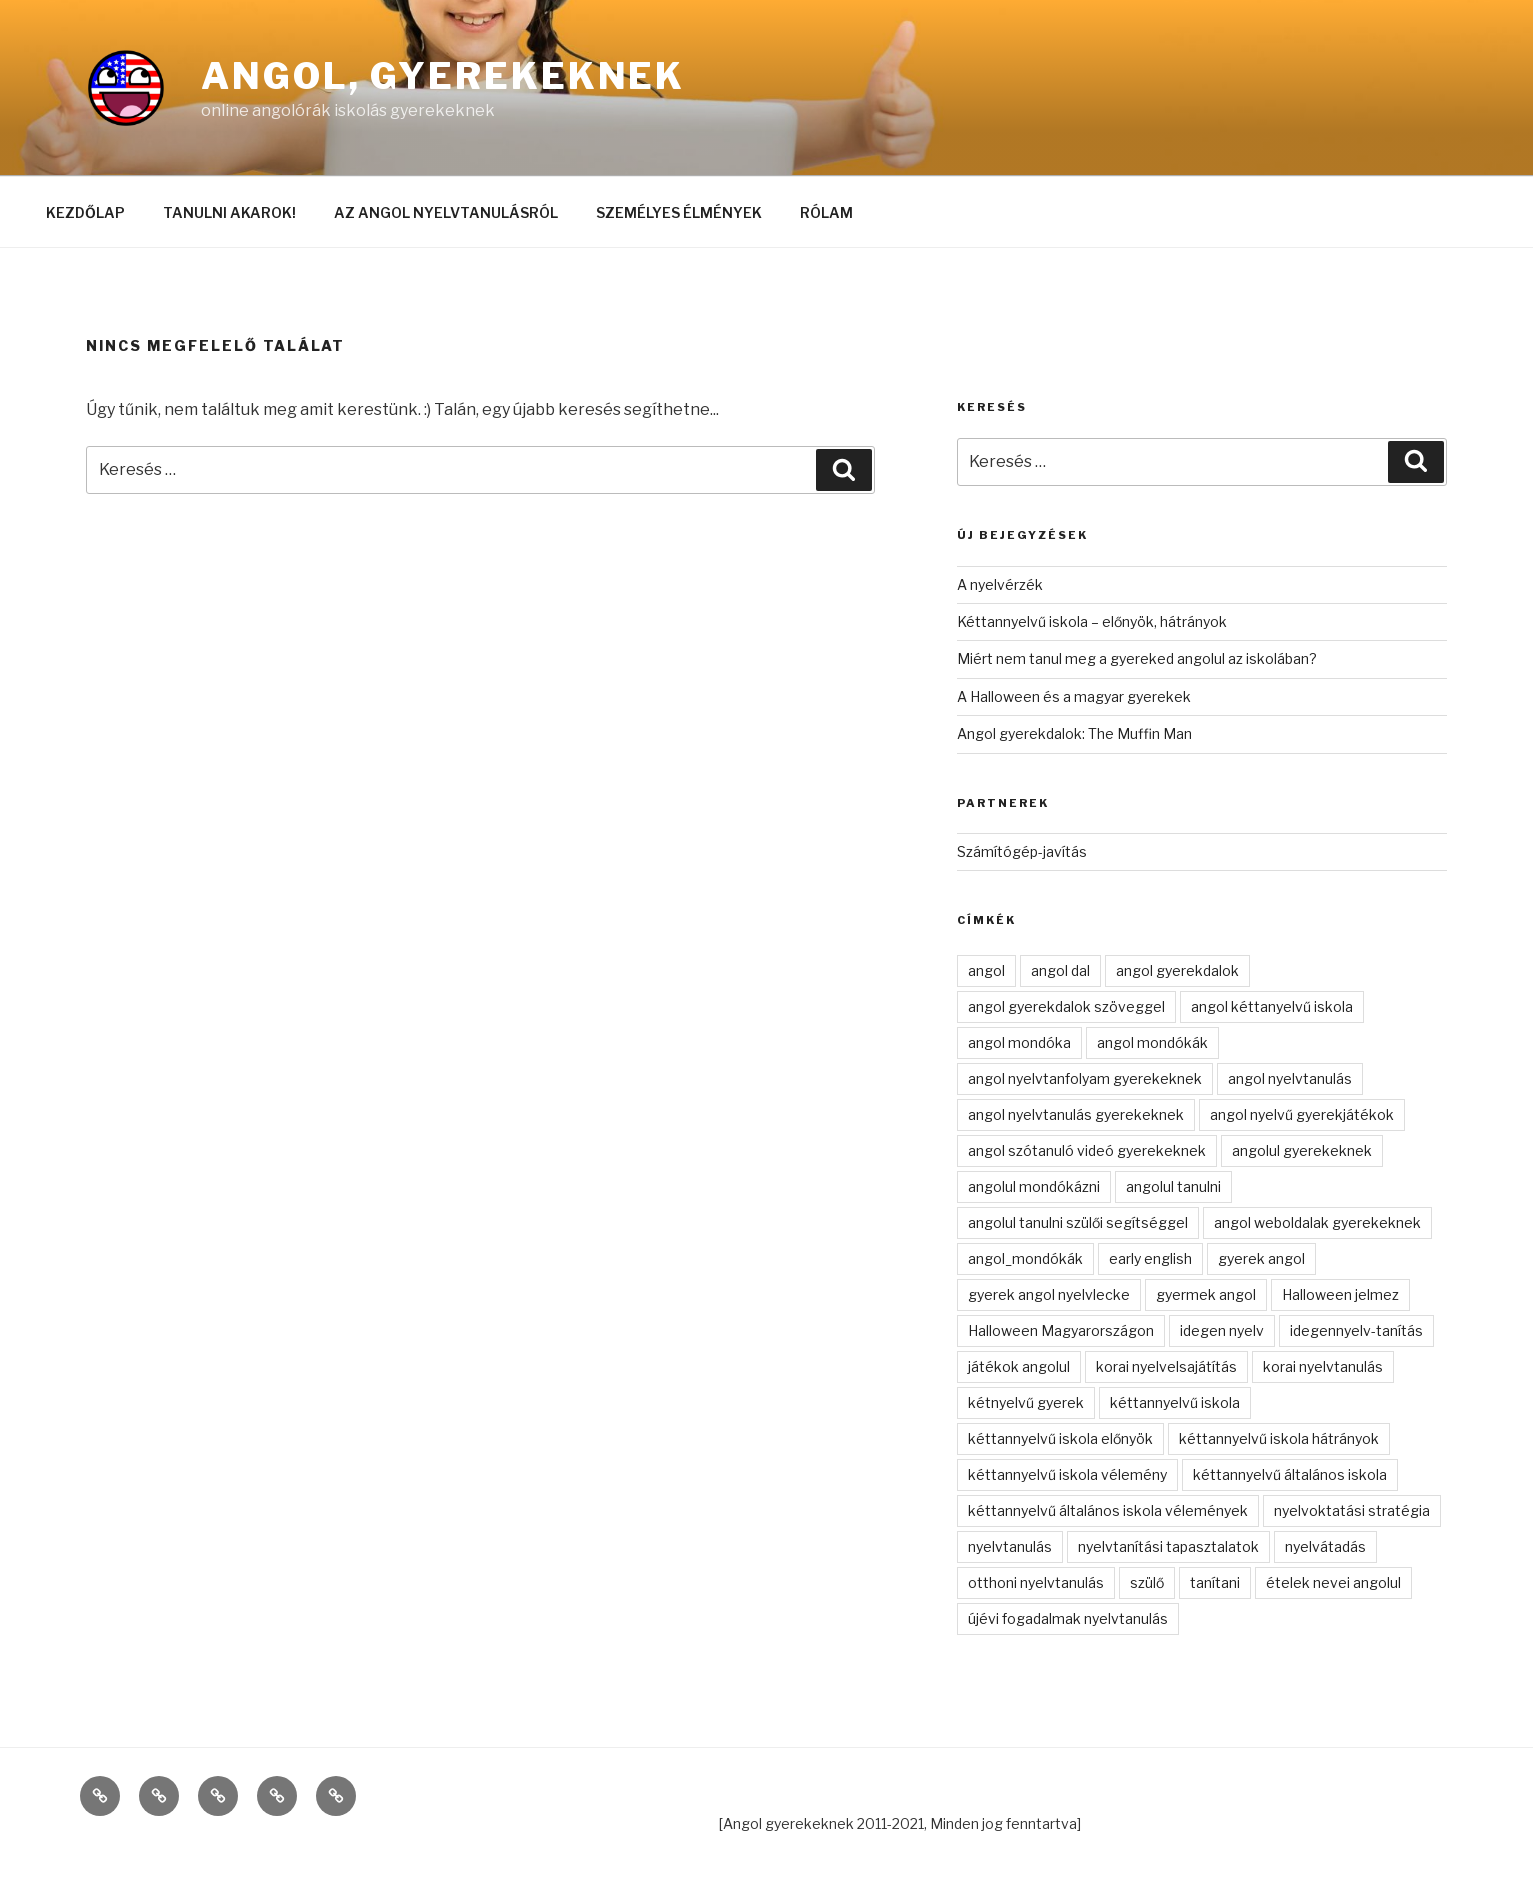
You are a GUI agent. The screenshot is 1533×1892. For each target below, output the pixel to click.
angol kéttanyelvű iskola (1272, 1006)
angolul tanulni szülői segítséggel (1078, 1222)
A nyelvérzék (1000, 584)
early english (1150, 1258)
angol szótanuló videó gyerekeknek (1087, 1150)
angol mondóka (1019, 1042)
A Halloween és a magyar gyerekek (1074, 696)
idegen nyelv (1222, 1330)
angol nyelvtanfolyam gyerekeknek (1085, 1078)
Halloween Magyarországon (1061, 1330)
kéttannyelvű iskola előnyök (1060, 1438)
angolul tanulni (1173, 1186)
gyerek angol (1261, 1258)
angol (986, 970)
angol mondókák (1152, 1042)
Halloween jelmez (1340, 1294)
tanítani (1215, 1582)
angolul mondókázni (1034, 1186)
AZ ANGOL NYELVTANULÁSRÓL (446, 212)
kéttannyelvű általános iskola (1290, 1474)
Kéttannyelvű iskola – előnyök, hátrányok (1092, 621)
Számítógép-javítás (1022, 851)
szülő (1147, 1582)
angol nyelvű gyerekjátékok (1302, 1114)
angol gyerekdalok (1177, 970)
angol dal (1060, 970)
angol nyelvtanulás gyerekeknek (1076, 1114)
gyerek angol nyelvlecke (1049, 1294)
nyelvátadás (1325, 1546)
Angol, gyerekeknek (443, 76)
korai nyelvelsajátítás (1166, 1366)
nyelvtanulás (1010, 1546)
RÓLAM (826, 212)
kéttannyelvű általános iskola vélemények (1108, 1510)
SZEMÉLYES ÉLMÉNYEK (679, 212)
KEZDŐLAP (85, 212)
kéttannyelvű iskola (1175, 1402)
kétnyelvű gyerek (1026, 1402)
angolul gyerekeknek (1302, 1150)
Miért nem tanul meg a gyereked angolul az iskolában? (1137, 658)
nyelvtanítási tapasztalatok (1168, 1546)
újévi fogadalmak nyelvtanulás (1068, 1618)
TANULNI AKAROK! (229, 212)
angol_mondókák (1025, 1258)
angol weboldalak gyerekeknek (1317, 1222)
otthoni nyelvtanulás (1036, 1582)
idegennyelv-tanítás (1356, 1330)
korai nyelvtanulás (1323, 1366)
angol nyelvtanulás (1290, 1078)
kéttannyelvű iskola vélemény (1067, 1474)
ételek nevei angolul (1333, 1582)
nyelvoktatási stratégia (1352, 1510)
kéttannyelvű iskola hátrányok (1279, 1438)
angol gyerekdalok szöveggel (1066, 1006)
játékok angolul (1019, 1366)
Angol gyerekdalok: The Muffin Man (1074, 733)
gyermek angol (1206, 1294)
